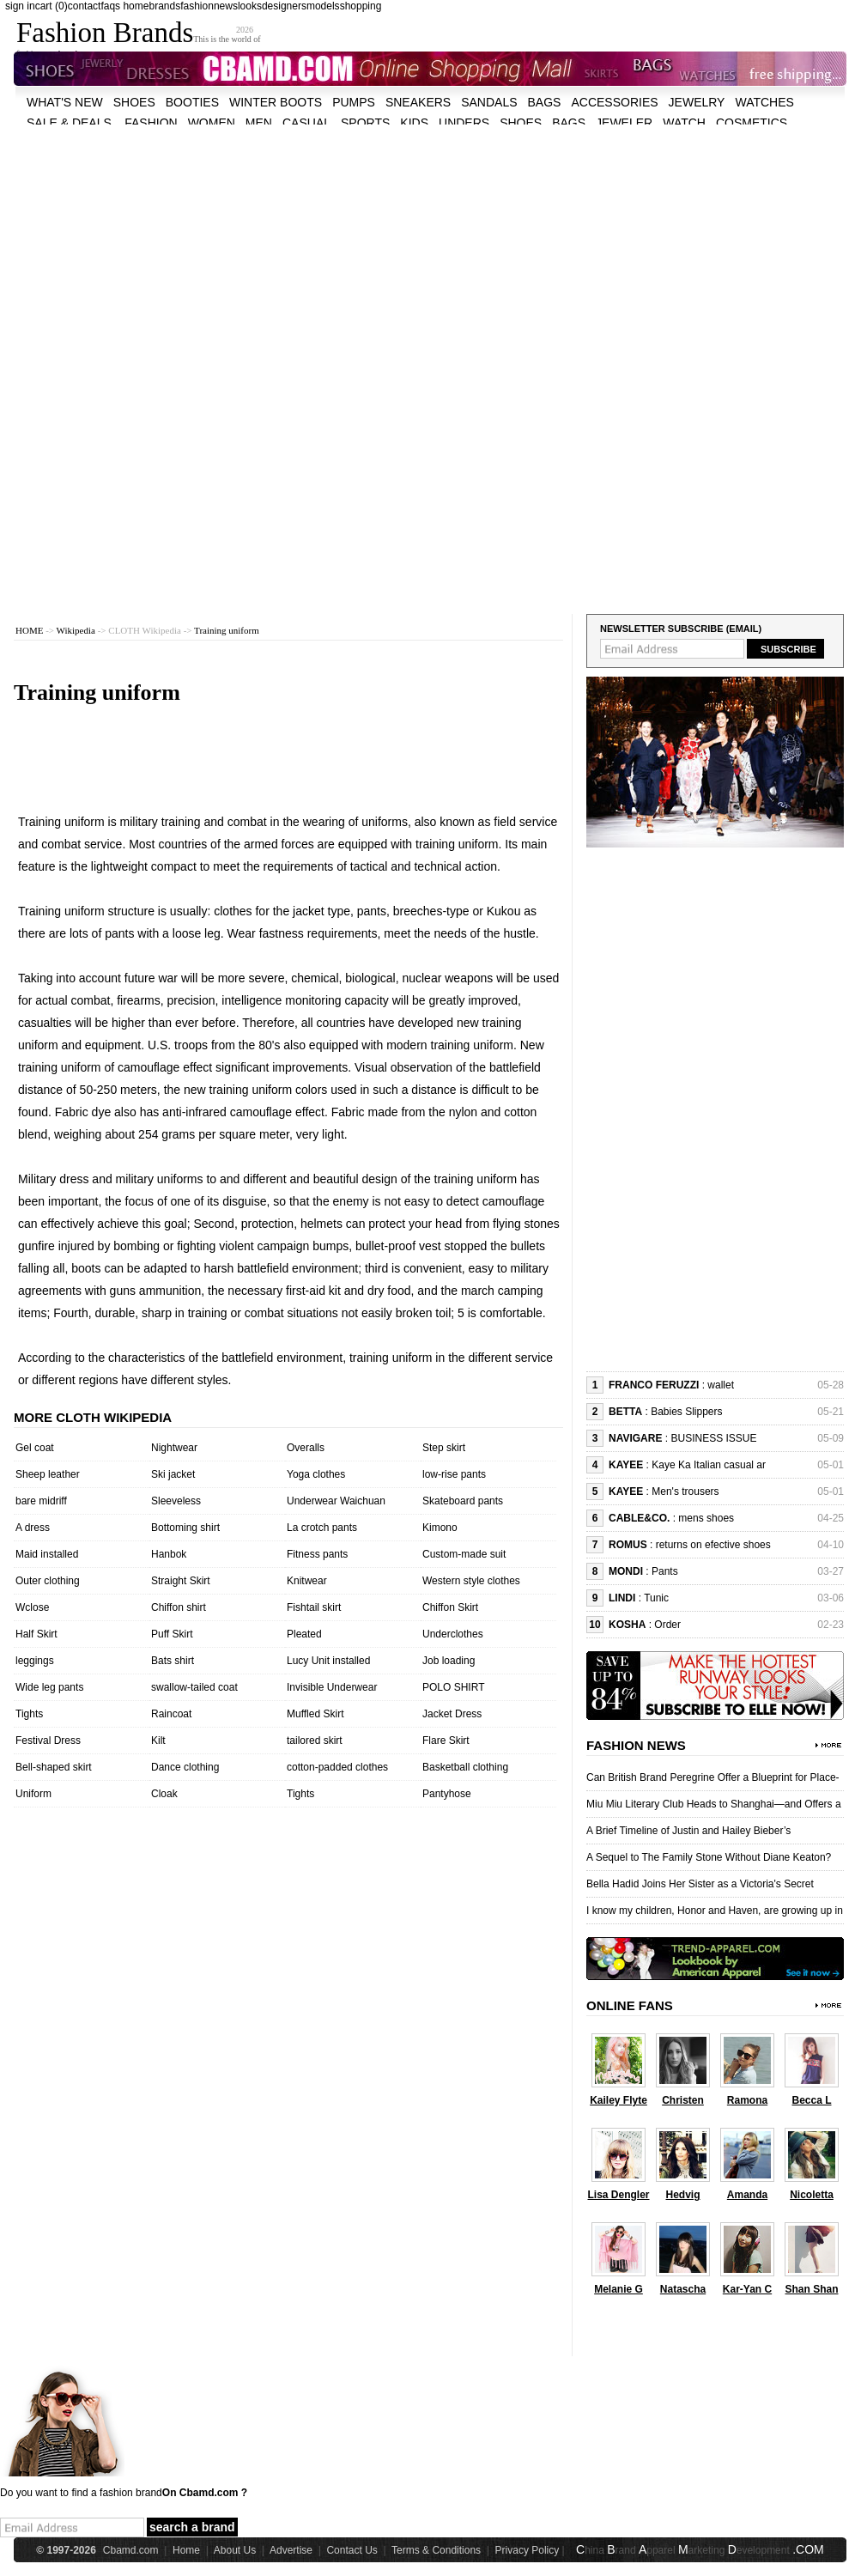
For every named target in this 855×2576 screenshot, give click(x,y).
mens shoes (706, 1518)
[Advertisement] (223, 245)
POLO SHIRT (453, 1687)
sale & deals (69, 123)
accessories (614, 102)
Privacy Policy (527, 2550)
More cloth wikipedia (93, 1417)
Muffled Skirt (315, 1714)
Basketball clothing (465, 1767)
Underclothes (452, 1634)
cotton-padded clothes (337, 1767)
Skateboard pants (462, 1501)
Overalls (305, 1448)
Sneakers (418, 102)
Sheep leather (47, 1474)
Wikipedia (76, 630)
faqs (110, 6)
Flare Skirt (446, 1741)
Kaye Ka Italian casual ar (709, 1465)
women (211, 123)
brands (164, 6)
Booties (192, 102)
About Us (235, 2550)
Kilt (158, 1741)
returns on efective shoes (713, 1545)
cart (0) (51, 6)
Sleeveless (176, 1501)
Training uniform (226, 630)
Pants (665, 1571)
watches (764, 102)
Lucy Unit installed (328, 1661)
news (226, 6)
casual (306, 123)
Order (667, 1625)
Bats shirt (172, 1661)
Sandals (489, 102)
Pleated (304, 1634)
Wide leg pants (49, 1687)
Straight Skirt (180, 1581)
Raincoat (171, 1714)
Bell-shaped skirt (53, 1767)
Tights (29, 1714)
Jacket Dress (452, 1714)
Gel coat (34, 1448)
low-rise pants (454, 1474)
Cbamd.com (131, 2550)
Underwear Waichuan (336, 1501)
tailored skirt (315, 1741)
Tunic (656, 1598)
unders (464, 123)
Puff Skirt (171, 1634)
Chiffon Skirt (450, 1607)
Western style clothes (471, 1581)
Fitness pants (317, 1554)
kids (414, 123)
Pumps (353, 102)
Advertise (291, 2550)
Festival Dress (48, 1741)
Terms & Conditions (436, 2550)
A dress (32, 1528)
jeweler (624, 123)
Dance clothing (185, 1767)
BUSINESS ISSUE (713, 1438)
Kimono (440, 1528)
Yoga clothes (316, 1474)
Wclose (32, 1607)
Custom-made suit (464, 1554)
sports (365, 123)
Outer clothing (47, 1581)
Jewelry (697, 102)
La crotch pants (322, 1528)
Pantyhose (446, 1794)
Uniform (33, 1794)
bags (544, 102)
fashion (197, 6)
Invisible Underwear (332, 1687)
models (323, 6)
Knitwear (307, 1581)
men (259, 123)
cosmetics (751, 123)
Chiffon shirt (178, 1607)
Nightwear (174, 1448)
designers (284, 6)
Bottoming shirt (185, 1528)
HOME (29, 630)
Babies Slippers (686, 1412)
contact (84, 6)
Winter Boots (275, 102)
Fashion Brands (104, 32)
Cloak (164, 1794)
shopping (361, 6)
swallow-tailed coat (194, 1687)
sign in (20, 6)
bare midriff (41, 1501)
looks (250, 6)
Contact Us (351, 2550)
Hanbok (168, 1554)
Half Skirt (36, 1634)
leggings (34, 1661)
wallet (720, 1385)
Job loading (448, 1661)
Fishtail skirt (314, 1607)
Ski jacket (173, 1474)
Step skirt (443, 1448)
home (136, 6)
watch (684, 123)
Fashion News (636, 1745)
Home (186, 2550)
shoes (134, 102)
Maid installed (46, 1554)
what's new (65, 102)
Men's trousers (685, 1491)
